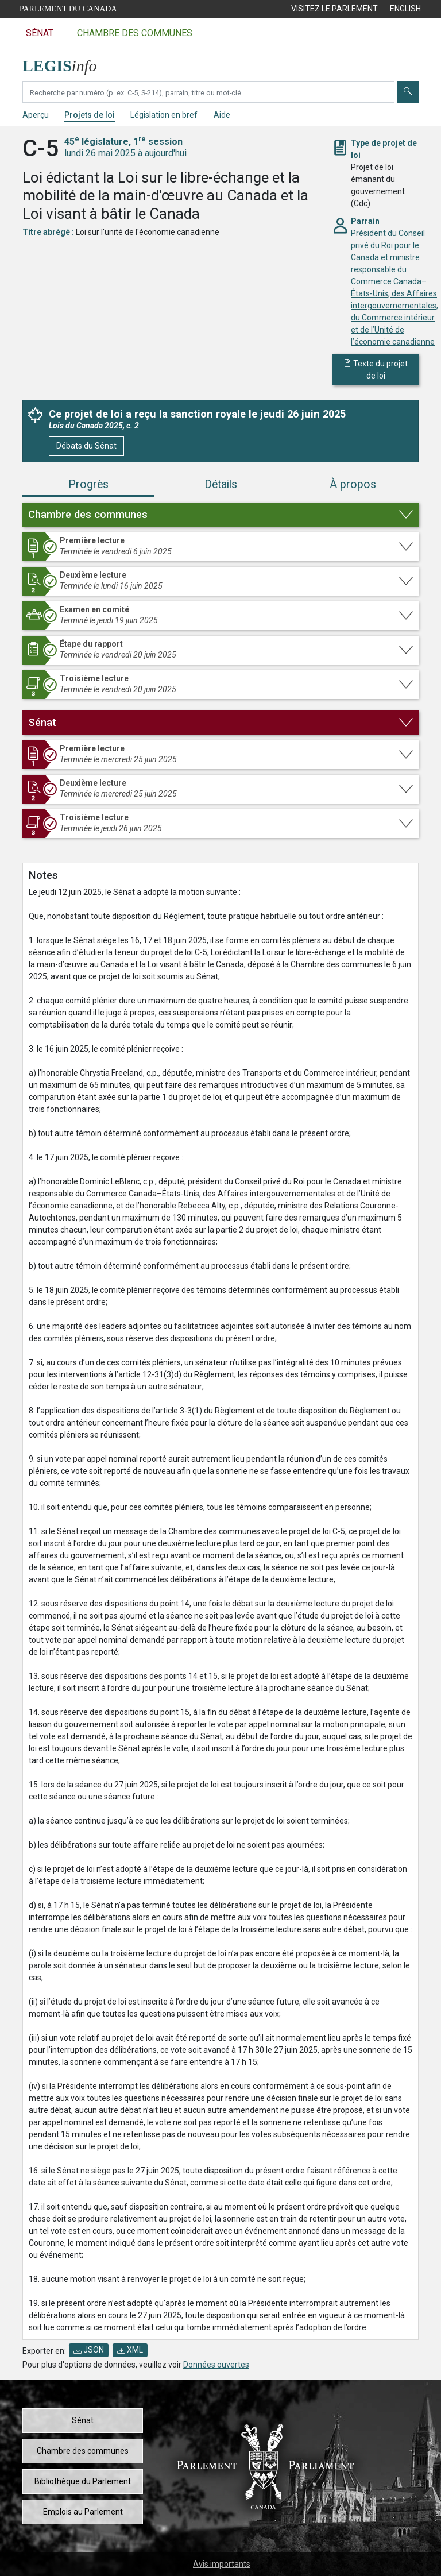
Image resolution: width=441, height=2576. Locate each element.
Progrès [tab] (88, 484)
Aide (222, 114)
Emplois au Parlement (83, 2511)
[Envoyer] (408, 92)
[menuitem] (334, 9)
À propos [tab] (353, 484)
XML (130, 2349)
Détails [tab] (220, 484)
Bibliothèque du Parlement (82, 2481)
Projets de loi (89, 114)
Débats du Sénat (86, 445)
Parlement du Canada (68, 9)
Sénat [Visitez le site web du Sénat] (39, 33)
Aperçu (35, 114)
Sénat (83, 2420)
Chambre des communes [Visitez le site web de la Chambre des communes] (134, 33)
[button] (220, 515)
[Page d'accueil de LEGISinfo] (66, 62)
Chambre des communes (83, 2450)
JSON (89, 2349)
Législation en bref (164, 114)
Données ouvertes (216, 2364)
